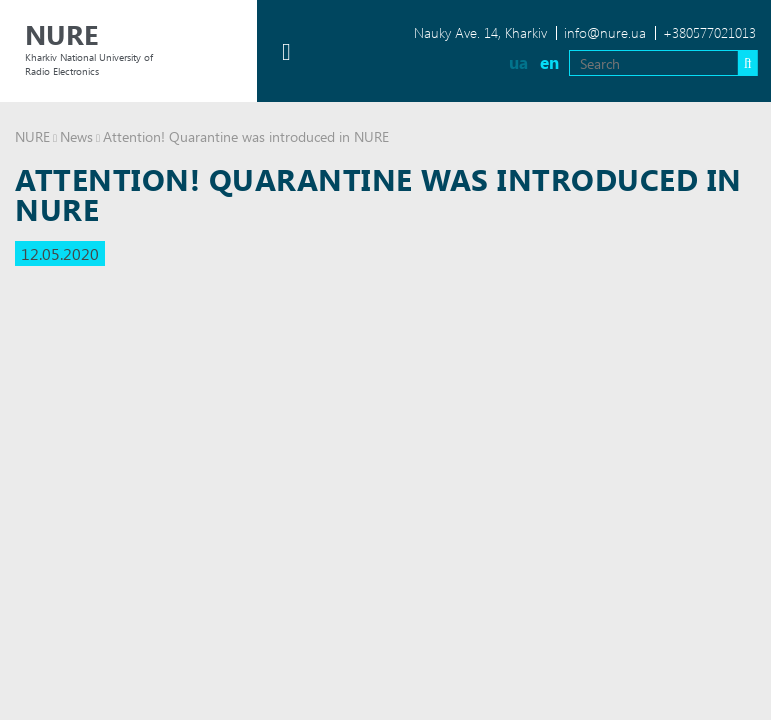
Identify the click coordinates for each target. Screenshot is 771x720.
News (76, 136)
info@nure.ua (605, 32)
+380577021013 (709, 32)
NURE (32, 136)
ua (518, 62)
